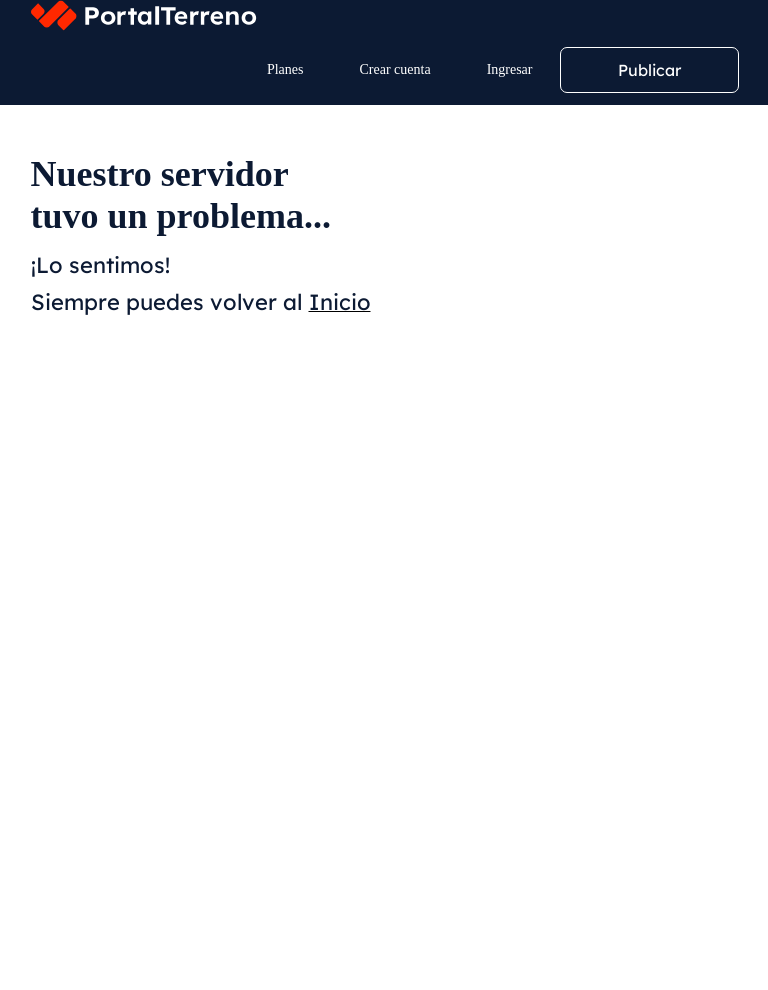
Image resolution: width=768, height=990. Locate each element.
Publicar (649, 70)
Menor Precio (190, 509)
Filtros (88, 443)
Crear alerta (225, 443)
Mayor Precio (308, 509)
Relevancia (79, 509)
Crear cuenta (395, 69)
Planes (285, 69)
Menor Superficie (438, 509)
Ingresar (510, 69)
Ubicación (81, 331)
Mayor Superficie (578, 509)
